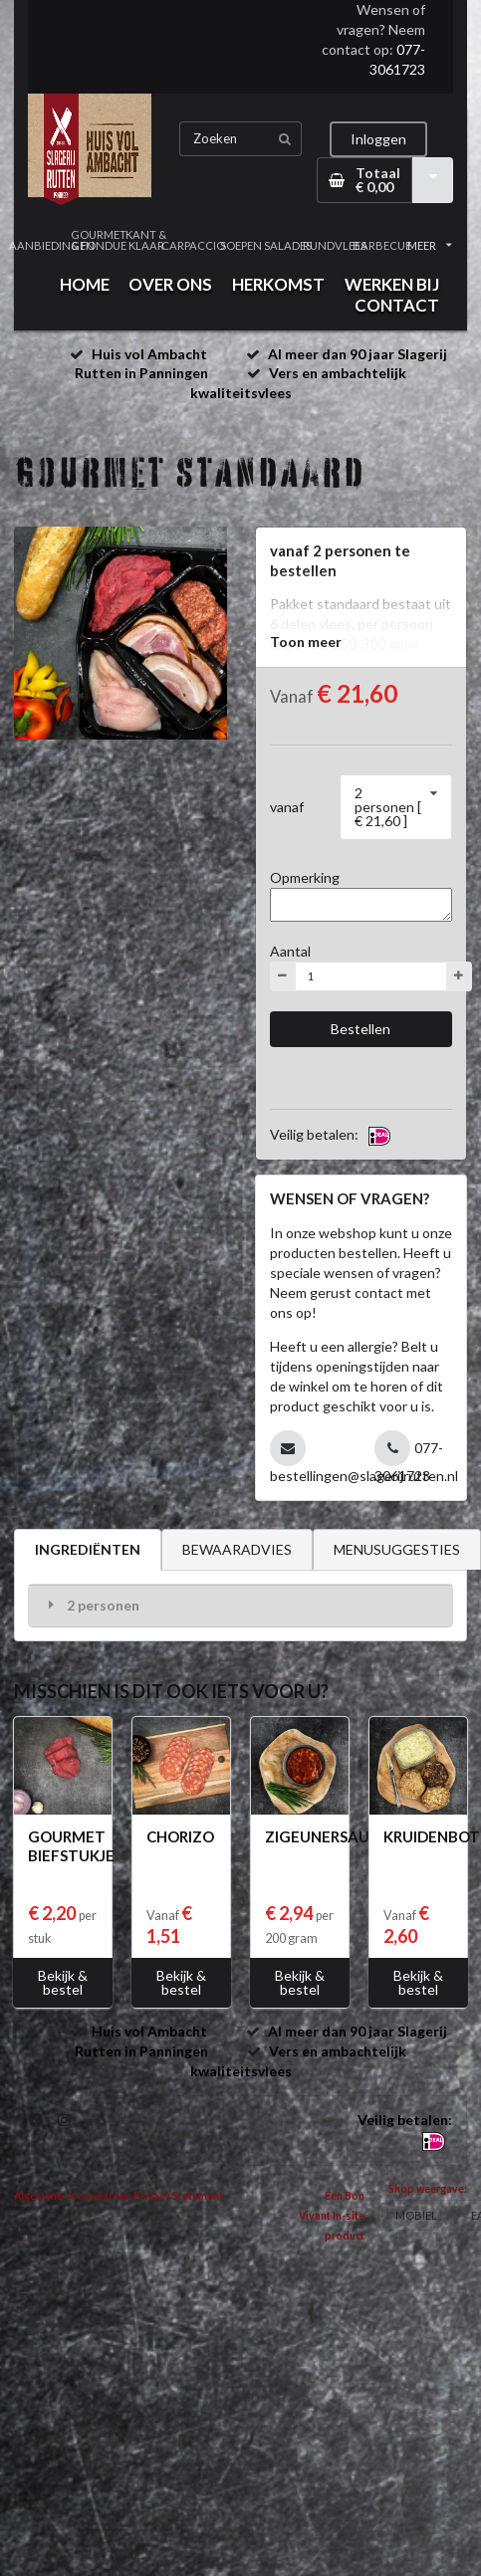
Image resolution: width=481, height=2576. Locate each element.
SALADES (287, 245)
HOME (85, 284)
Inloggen (378, 138)
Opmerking (305, 877)
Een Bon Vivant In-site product (331, 2216)
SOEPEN (241, 245)
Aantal (290, 951)
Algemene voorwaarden (72, 2196)
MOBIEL (416, 2215)
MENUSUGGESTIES (397, 1549)
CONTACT (397, 305)
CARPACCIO (192, 245)
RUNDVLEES (335, 245)
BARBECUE (382, 245)
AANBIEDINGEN (51, 245)
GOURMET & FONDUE (98, 240)
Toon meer (306, 641)
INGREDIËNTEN (87, 1549)
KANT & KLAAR (145, 240)
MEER (429, 245)
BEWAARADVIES (237, 1549)
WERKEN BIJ (392, 284)
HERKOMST (278, 284)
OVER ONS (170, 284)
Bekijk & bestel (63, 1982)
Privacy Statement (178, 2196)
